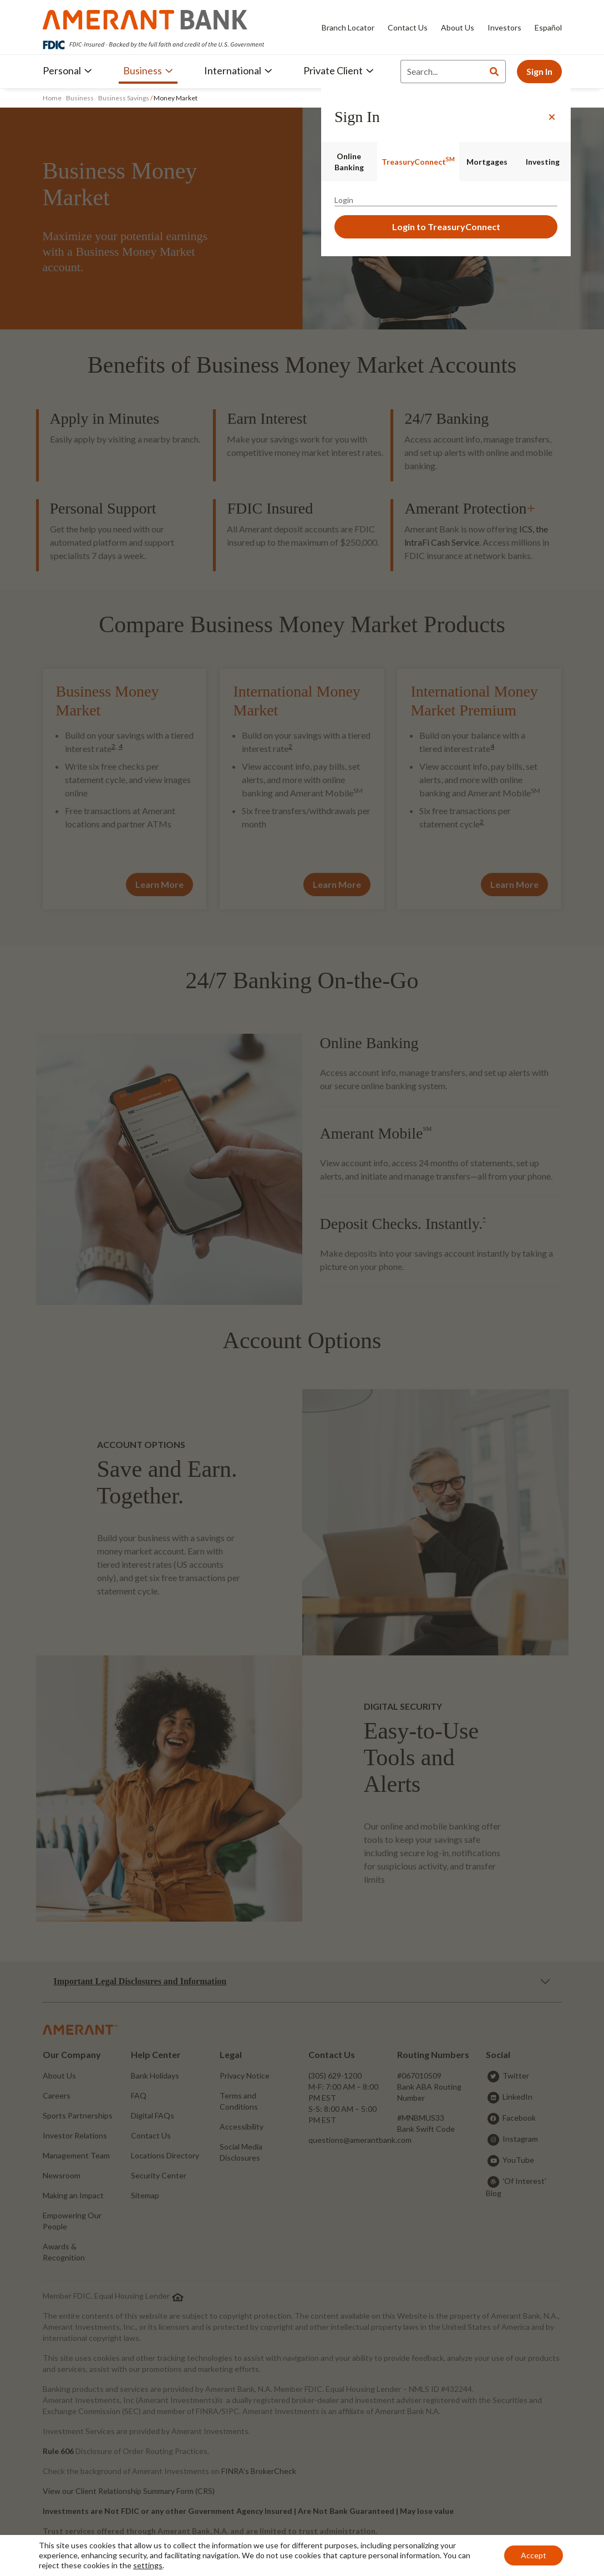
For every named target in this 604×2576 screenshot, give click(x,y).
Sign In (539, 71)
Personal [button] (67, 70)
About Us (457, 27)
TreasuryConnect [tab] (418, 161)
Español (548, 27)
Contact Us (408, 27)
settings (148, 2565)
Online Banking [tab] (349, 161)
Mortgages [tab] (486, 161)
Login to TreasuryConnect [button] (446, 226)
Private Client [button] (338, 70)
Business (80, 98)
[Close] (552, 117)
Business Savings (123, 98)
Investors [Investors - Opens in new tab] (504, 27)
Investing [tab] (543, 161)
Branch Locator (348, 27)
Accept (533, 2555)
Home (53, 98)
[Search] (441, 71)
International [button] (238, 70)
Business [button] (148, 70)
